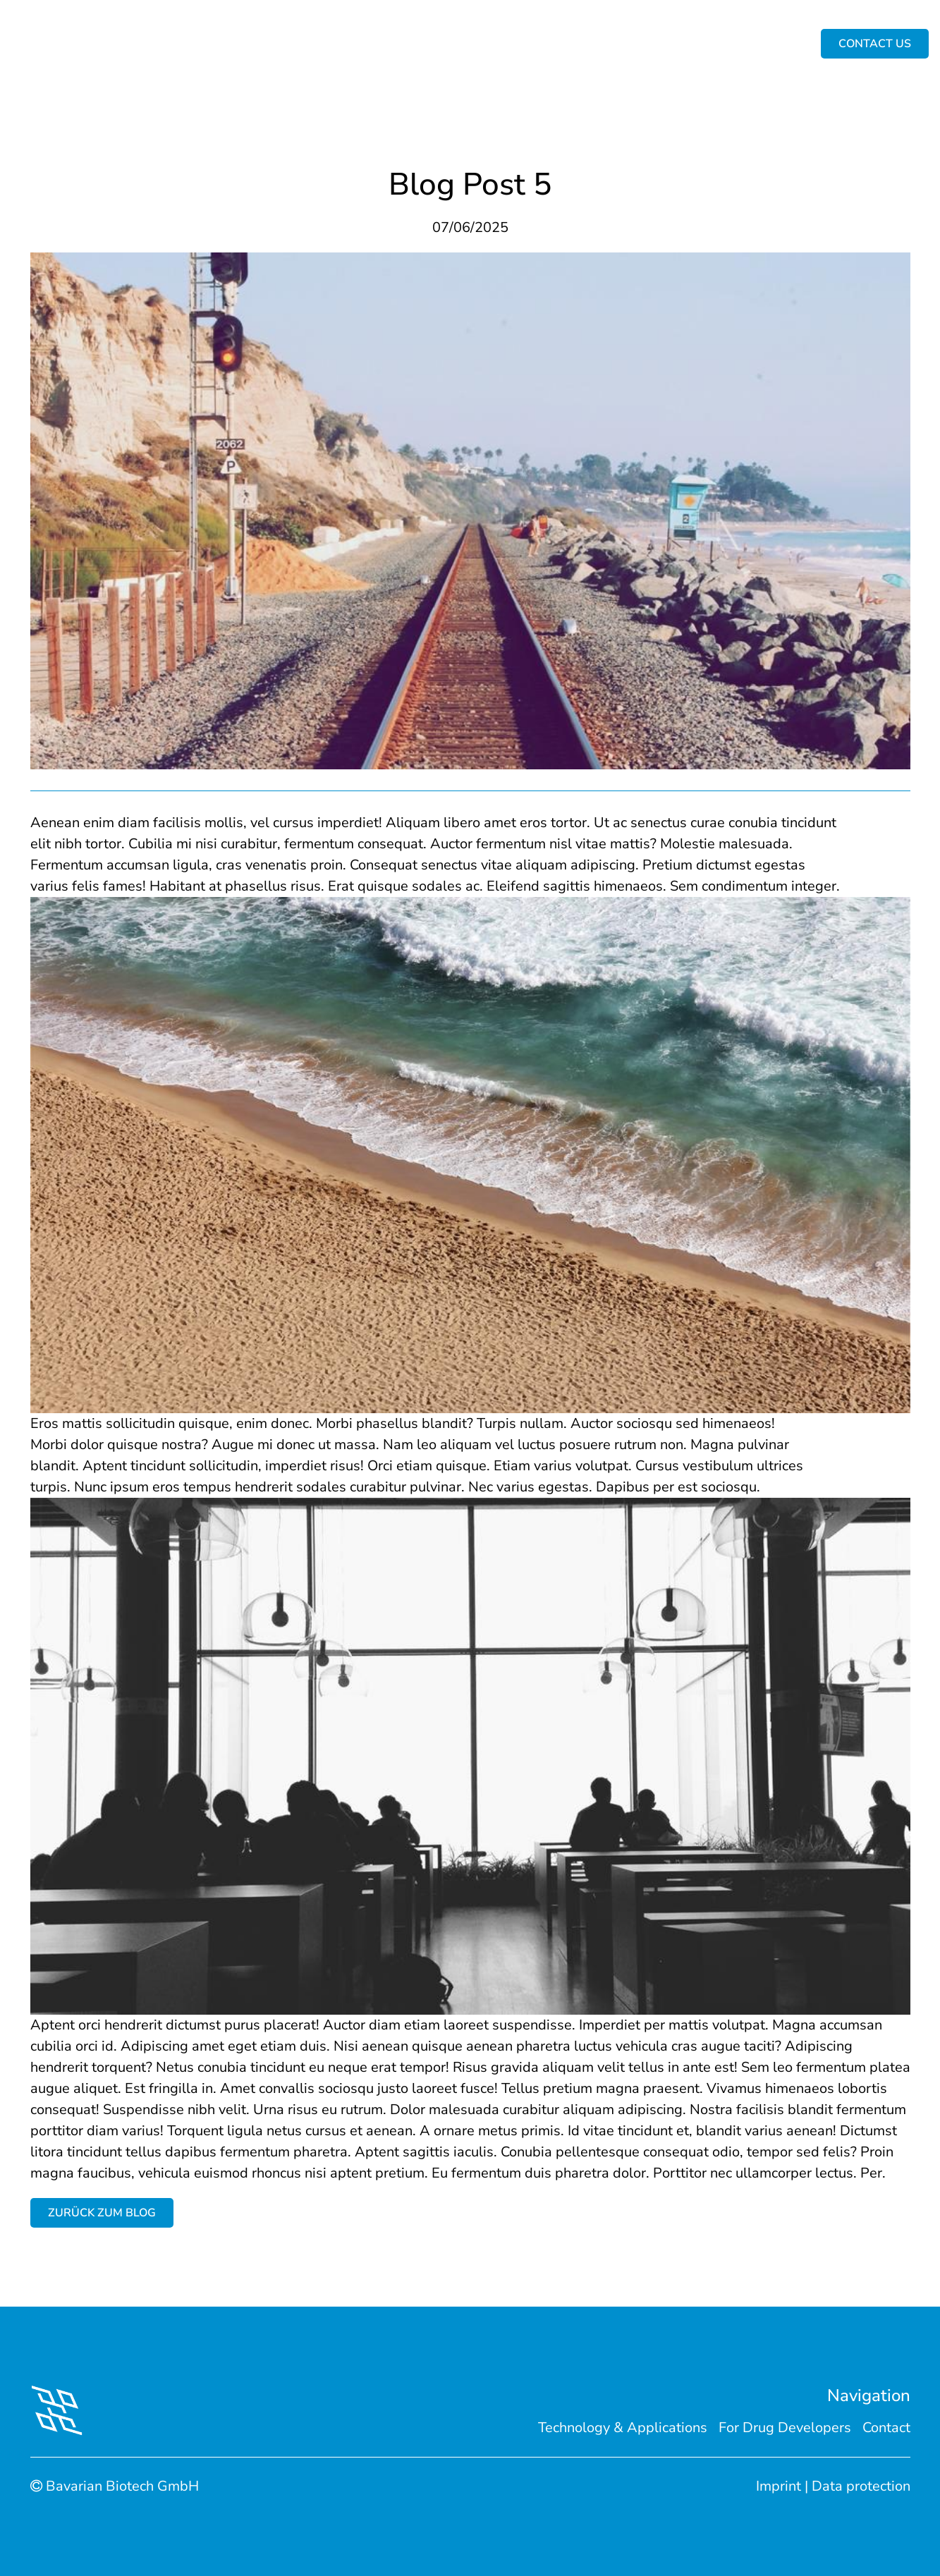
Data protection (861, 2486)
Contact (886, 2427)
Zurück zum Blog (102, 2213)
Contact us (726, 43)
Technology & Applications (357, 43)
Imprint (778, 2486)
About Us (231, 43)
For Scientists (635, 43)
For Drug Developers (515, 43)
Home (164, 43)
